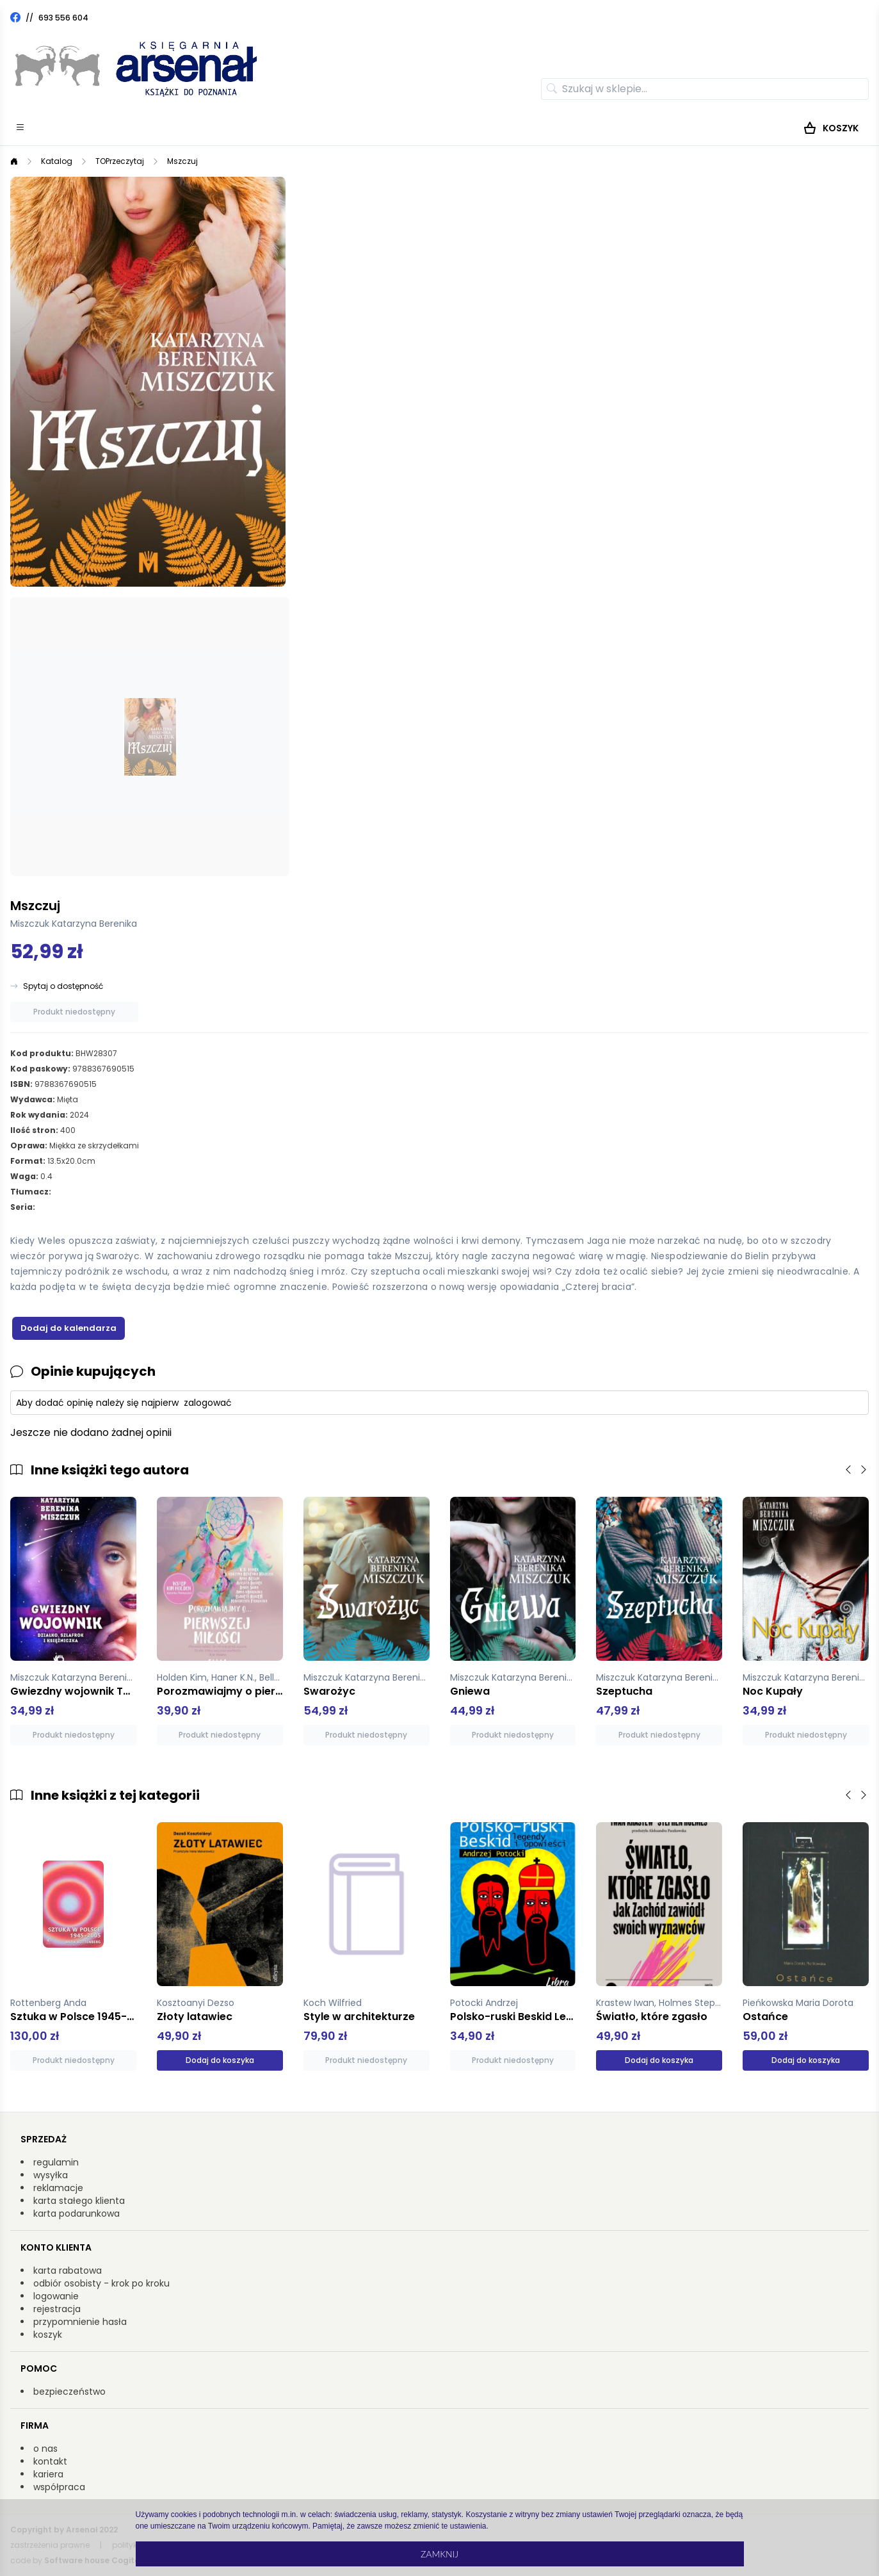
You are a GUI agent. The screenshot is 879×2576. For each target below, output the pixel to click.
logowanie (56, 2296)
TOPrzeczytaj (119, 161)
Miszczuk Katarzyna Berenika (73, 923)
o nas (45, 2448)
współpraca (59, 2487)
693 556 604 (63, 17)
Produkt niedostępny (74, 1011)
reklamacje (58, 2187)
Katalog (56, 161)
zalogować (208, 1402)
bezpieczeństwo (69, 2391)
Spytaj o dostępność (63, 986)
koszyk (47, 2334)
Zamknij (439, 2553)
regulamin (56, 2162)
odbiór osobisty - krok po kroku (101, 2283)
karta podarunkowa (76, 2213)
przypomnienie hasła (80, 2321)
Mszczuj (182, 161)
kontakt (50, 2461)
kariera (48, 2474)
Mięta (67, 1099)
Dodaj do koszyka (220, 2060)
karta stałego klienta (79, 2200)
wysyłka (50, 2175)
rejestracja (57, 2309)
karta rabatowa (67, 2270)
